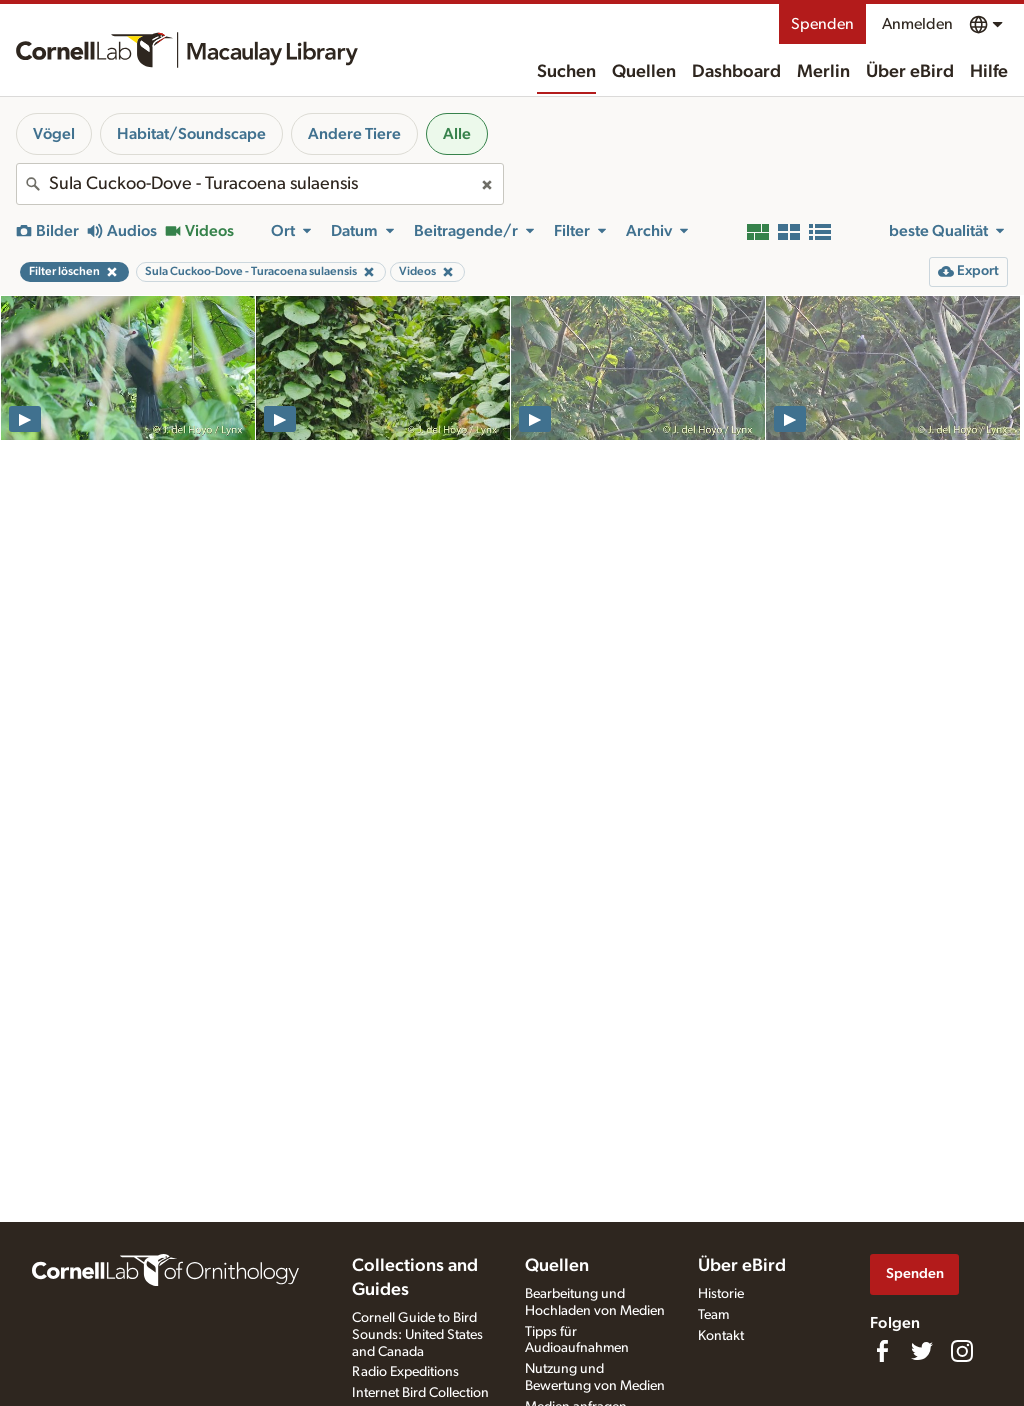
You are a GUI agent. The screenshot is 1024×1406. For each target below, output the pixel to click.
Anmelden (917, 24)
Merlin (823, 72)
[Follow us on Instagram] (962, 1351)
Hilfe (989, 72)
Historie (721, 1294)
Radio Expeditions (405, 1372)
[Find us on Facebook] (882, 1351)
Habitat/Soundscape (191, 134)
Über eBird (910, 72)
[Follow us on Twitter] (922, 1351)
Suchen (566, 72)
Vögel (54, 134)
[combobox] (260, 184)
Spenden (822, 24)
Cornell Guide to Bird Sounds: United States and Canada (417, 1335)
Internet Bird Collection (420, 1393)
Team (713, 1315)
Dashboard (736, 72)
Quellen (644, 72)
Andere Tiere (354, 134)
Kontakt (721, 1336)
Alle (457, 134)
